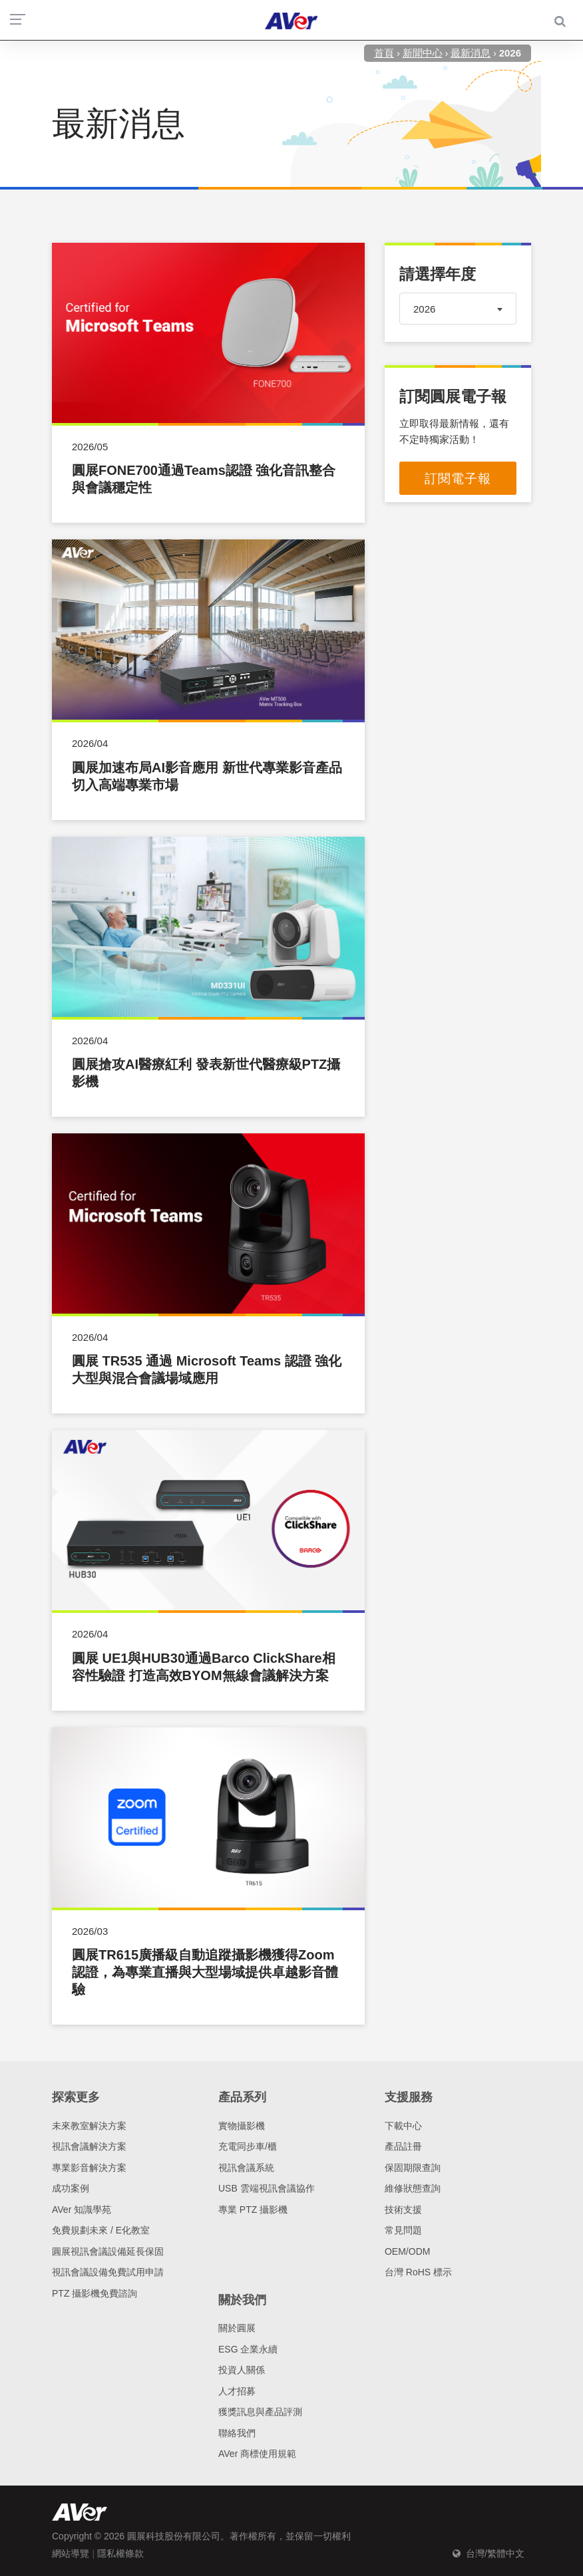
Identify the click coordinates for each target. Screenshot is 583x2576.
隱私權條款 (120, 2553)
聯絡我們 (237, 2433)
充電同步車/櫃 (247, 2146)
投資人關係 (241, 2369)
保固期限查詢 (413, 2167)
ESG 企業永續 (248, 2349)
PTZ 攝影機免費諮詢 (94, 2293)
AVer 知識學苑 (81, 2209)
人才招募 (237, 2391)
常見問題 (403, 2230)
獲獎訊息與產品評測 (260, 2411)
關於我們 (242, 2300)
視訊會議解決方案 (89, 2146)
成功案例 (70, 2188)
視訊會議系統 (246, 2167)
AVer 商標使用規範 (257, 2453)
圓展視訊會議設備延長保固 (108, 2251)
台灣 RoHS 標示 (418, 2272)
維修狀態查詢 (413, 2188)
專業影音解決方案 (89, 2167)
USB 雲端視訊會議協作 (266, 2188)
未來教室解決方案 (89, 2125)
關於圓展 (237, 2328)
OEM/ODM (407, 2251)
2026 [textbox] (424, 309)
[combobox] (457, 309)
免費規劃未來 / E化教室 (101, 2230)
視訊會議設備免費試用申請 (108, 2272)
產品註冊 (403, 2146)
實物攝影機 (241, 2125)
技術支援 (403, 2209)
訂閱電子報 (458, 479)
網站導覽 (70, 2553)
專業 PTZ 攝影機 (253, 2209)
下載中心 (403, 2125)
